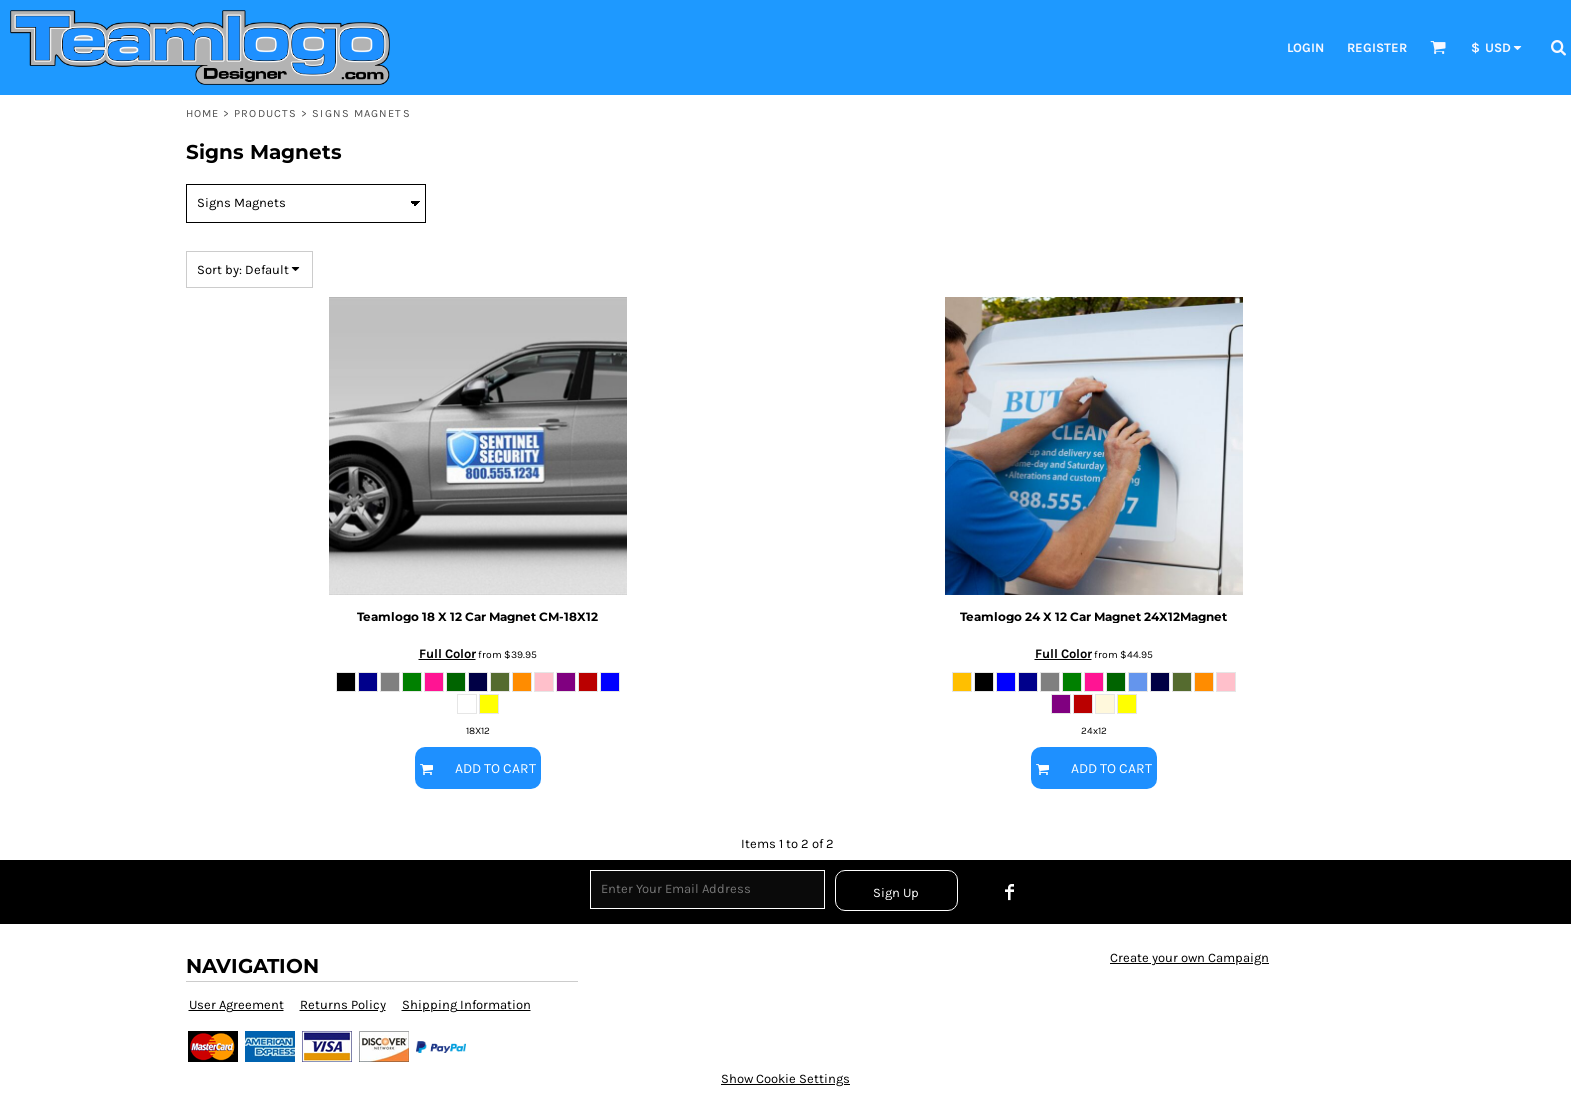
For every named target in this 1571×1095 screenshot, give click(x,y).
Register (1377, 47)
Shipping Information (466, 1004)
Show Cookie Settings (785, 1078)
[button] (1438, 47)
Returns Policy (343, 1004)
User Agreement (236, 1004)
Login (1305, 47)
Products (265, 113)
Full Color (447, 653)
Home (202, 113)
